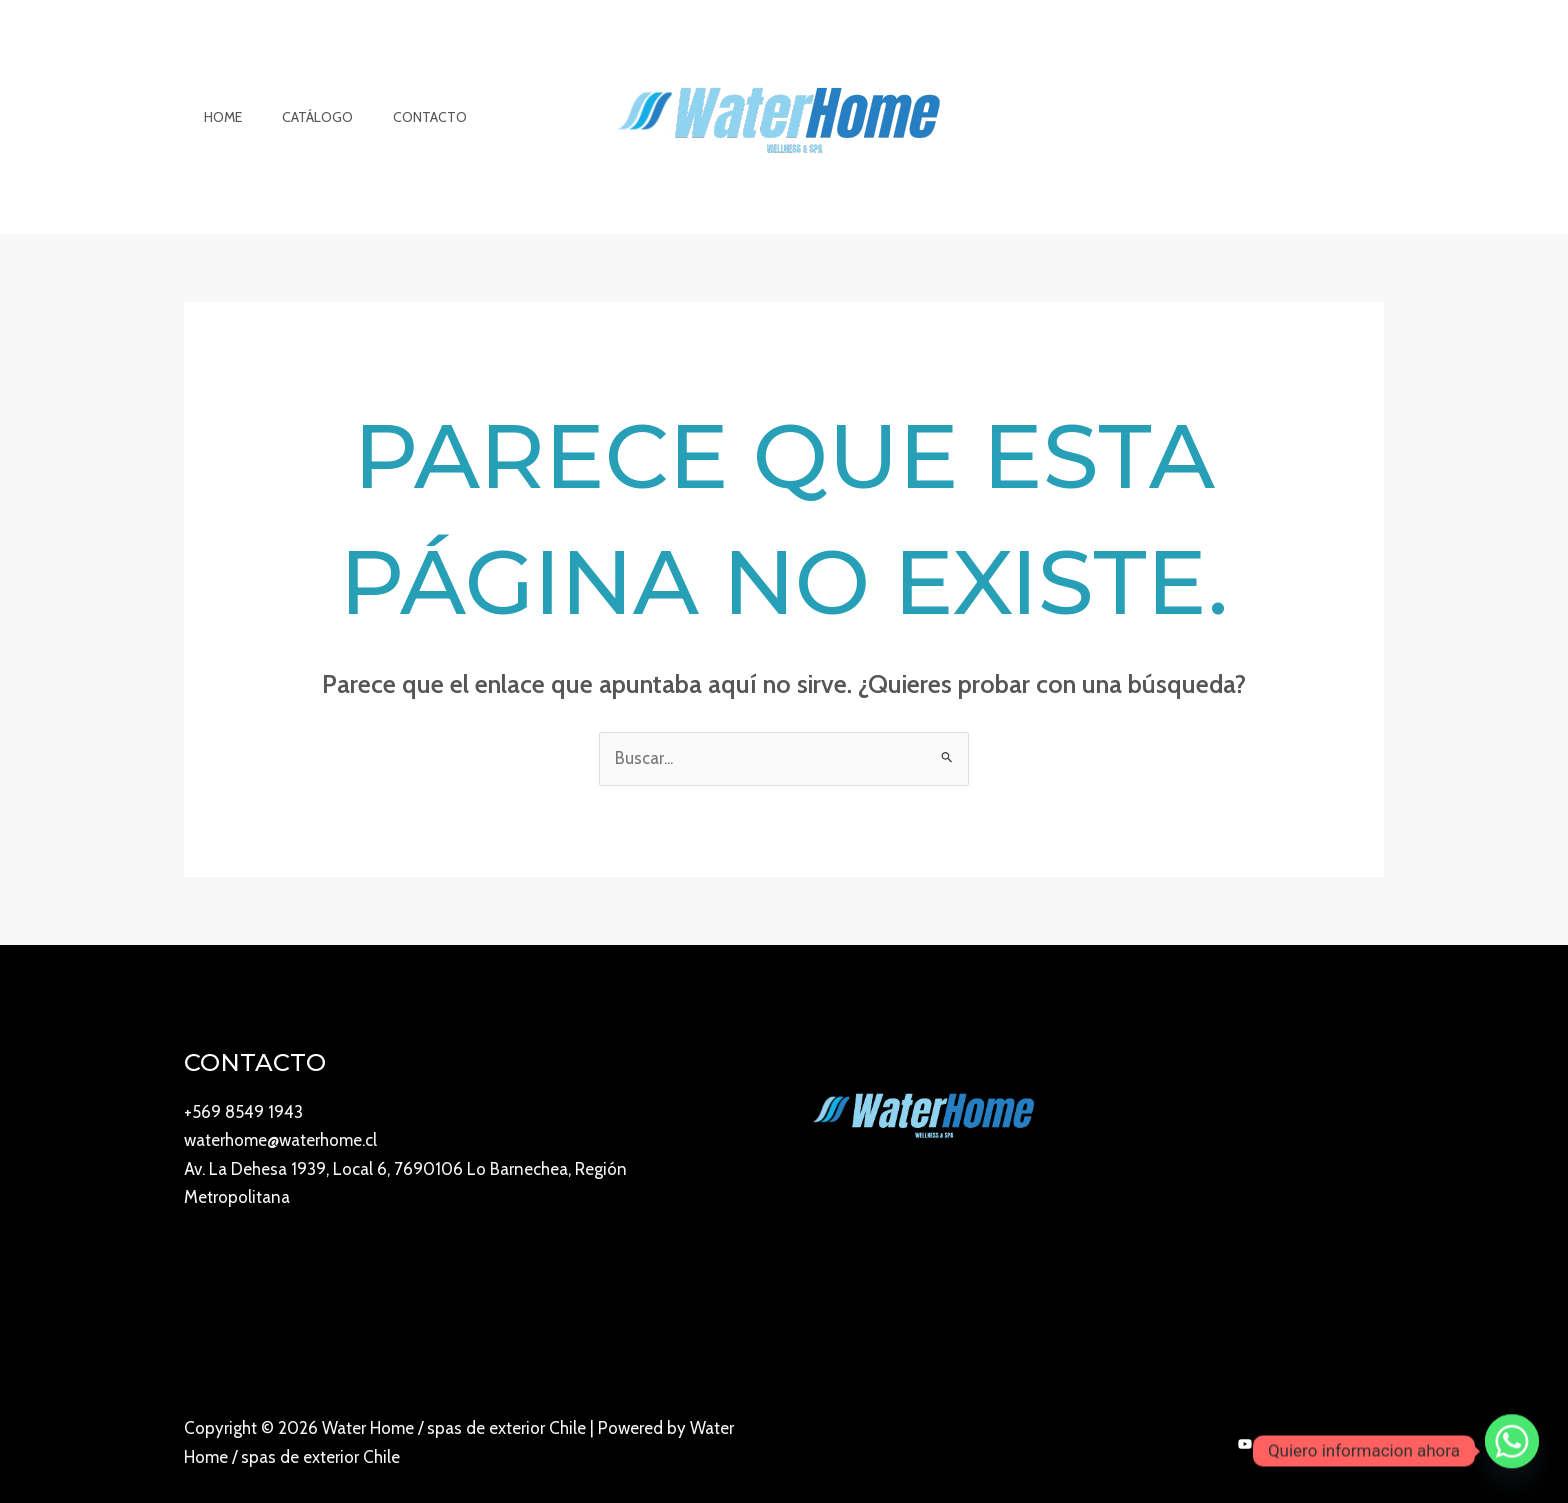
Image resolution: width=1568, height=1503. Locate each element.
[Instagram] (1289, 1445)
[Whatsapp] (1512, 1451)
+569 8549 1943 (243, 1112)
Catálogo (299, 117)
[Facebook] (1333, 1445)
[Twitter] (1377, 1445)
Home (217, 117)
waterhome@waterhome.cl (280, 1140)
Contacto (400, 117)
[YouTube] (1245, 1445)
